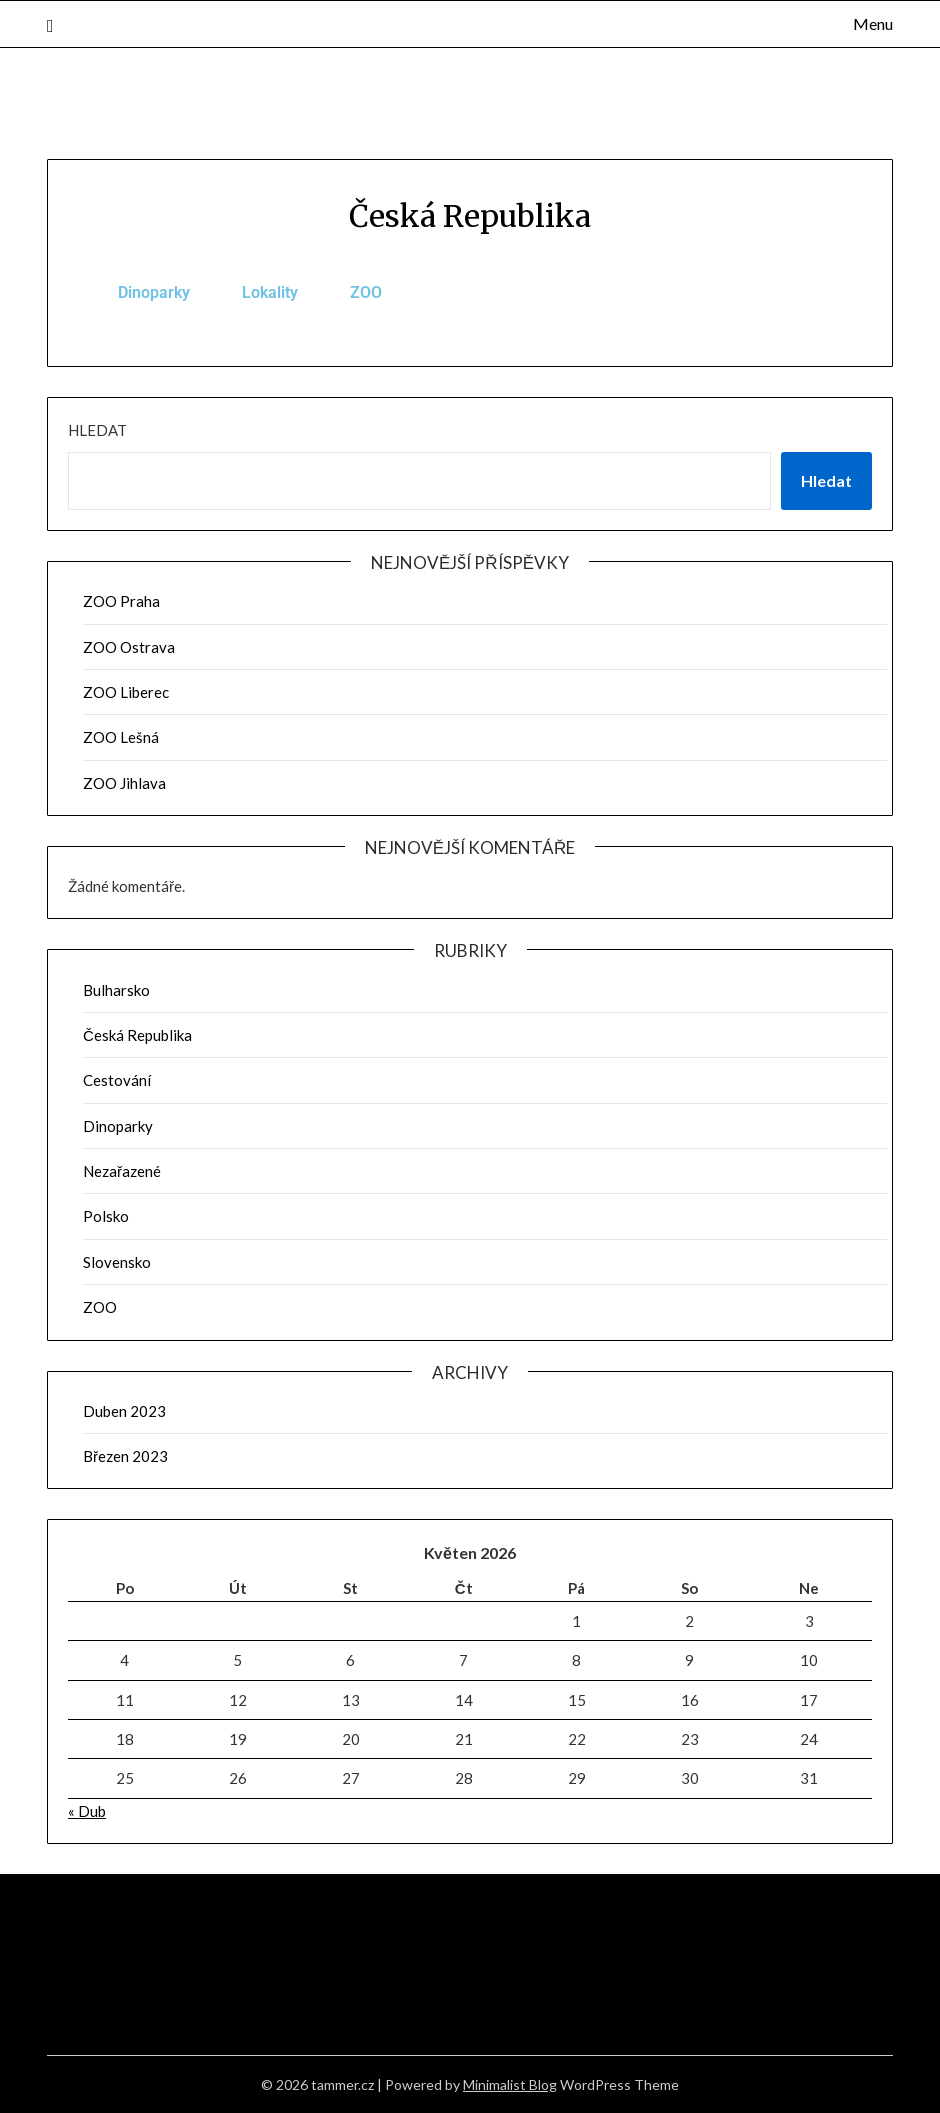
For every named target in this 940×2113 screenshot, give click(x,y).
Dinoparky (118, 1126)
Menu (873, 23)
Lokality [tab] (270, 292)
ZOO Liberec (126, 692)
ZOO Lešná (121, 737)
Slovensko (117, 1262)
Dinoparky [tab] (154, 292)
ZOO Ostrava (129, 647)
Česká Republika (137, 1035)
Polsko (106, 1216)
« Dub (87, 1811)
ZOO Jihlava (124, 783)
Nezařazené (122, 1171)
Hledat (97, 430)
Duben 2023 (124, 1411)
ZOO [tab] (366, 292)
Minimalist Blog (510, 2084)
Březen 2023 (125, 1456)
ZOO (100, 1307)
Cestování (117, 1080)
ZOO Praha (121, 601)
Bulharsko (116, 990)
